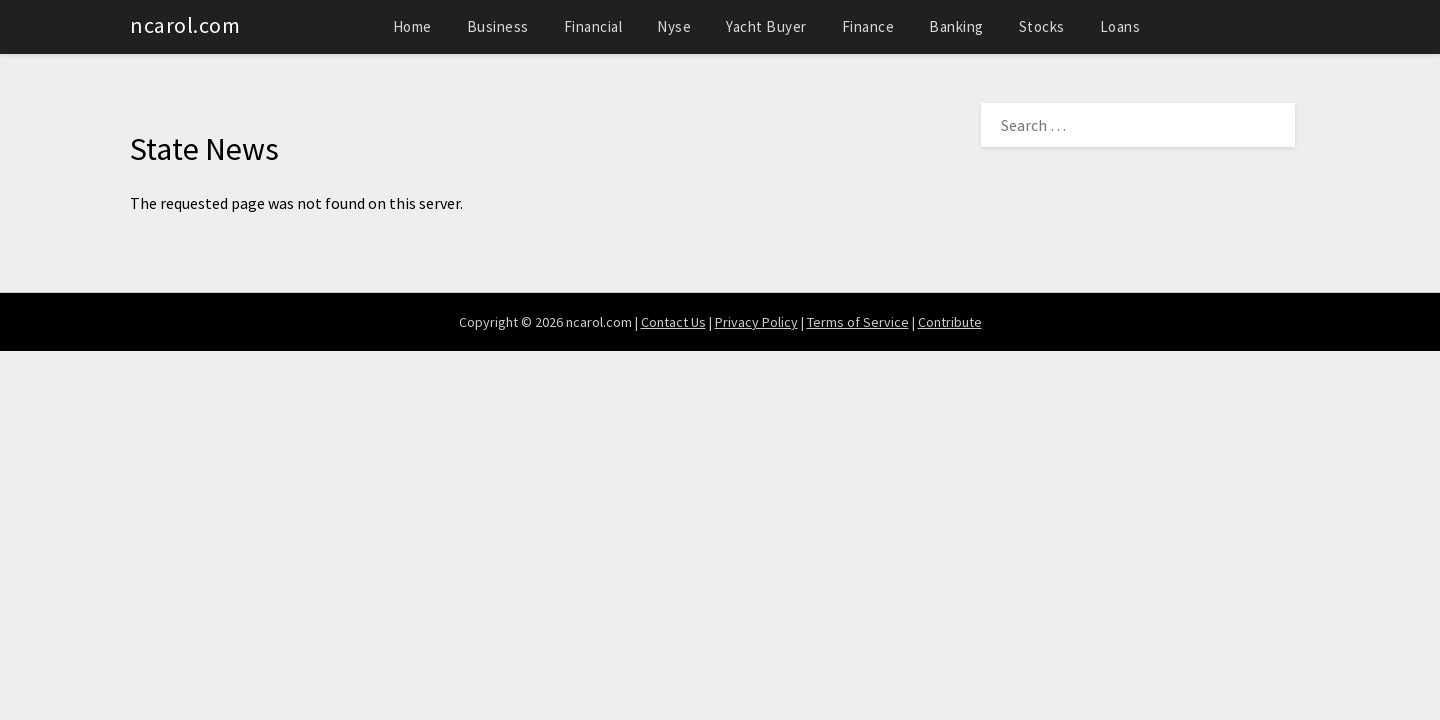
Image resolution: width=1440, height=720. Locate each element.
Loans (1120, 26)
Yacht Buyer (766, 26)
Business (498, 26)
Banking (956, 26)
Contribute (950, 322)
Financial (593, 26)
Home (412, 26)
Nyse (674, 26)
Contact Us (673, 322)
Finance (868, 26)
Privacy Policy (756, 322)
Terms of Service (858, 322)
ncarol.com (185, 25)
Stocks (1042, 26)
